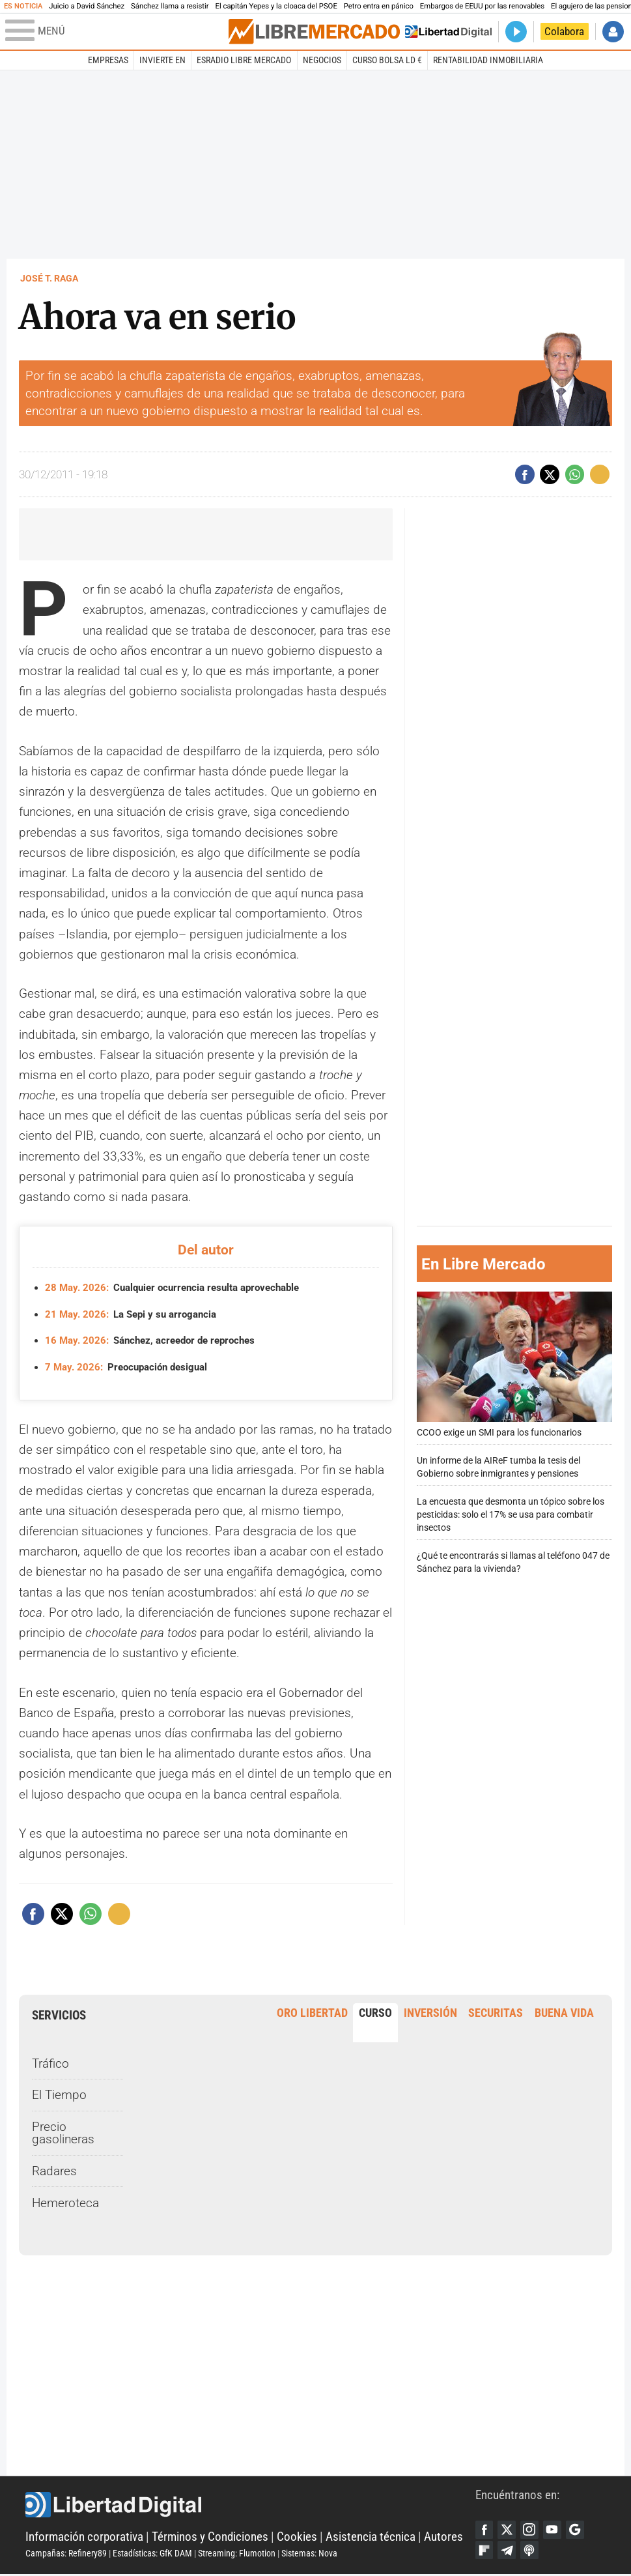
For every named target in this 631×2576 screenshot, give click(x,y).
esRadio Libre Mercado (244, 60)
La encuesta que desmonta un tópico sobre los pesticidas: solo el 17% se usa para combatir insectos (510, 1514)
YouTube (555, 2530)
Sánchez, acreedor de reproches (156, 1340)
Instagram (531, 2530)
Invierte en (162, 60)
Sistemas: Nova (309, 2554)
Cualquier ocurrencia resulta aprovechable (180, 1288)
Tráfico (50, 2063)
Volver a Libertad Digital (448, 31)
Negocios (322, 60)
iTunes (531, 2551)
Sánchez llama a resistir (169, 6)
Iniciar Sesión (613, 31)
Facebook (484, 2530)
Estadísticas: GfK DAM (152, 2554)
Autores (443, 2537)
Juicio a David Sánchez (86, 6)
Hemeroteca (65, 2202)
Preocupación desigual (131, 1367)
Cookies (297, 2537)
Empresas (108, 60)
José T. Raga (49, 278)
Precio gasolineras (63, 2133)
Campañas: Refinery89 (66, 2554)
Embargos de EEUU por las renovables (482, 6)
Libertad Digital (250, 2506)
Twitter (508, 2530)
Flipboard (484, 2551)
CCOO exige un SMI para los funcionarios (514, 1365)
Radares (54, 2171)
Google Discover (578, 2530)
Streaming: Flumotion (236, 2554)
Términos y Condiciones (210, 2537)
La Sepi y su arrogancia (135, 1314)
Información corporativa (84, 2537)
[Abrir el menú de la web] (116, 31)
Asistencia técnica (370, 2537)
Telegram (508, 2551)
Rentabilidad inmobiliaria (488, 60)
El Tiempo (59, 2094)
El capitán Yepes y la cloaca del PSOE (276, 6)
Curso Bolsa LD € (387, 60)
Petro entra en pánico (379, 6)
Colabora (564, 31)
